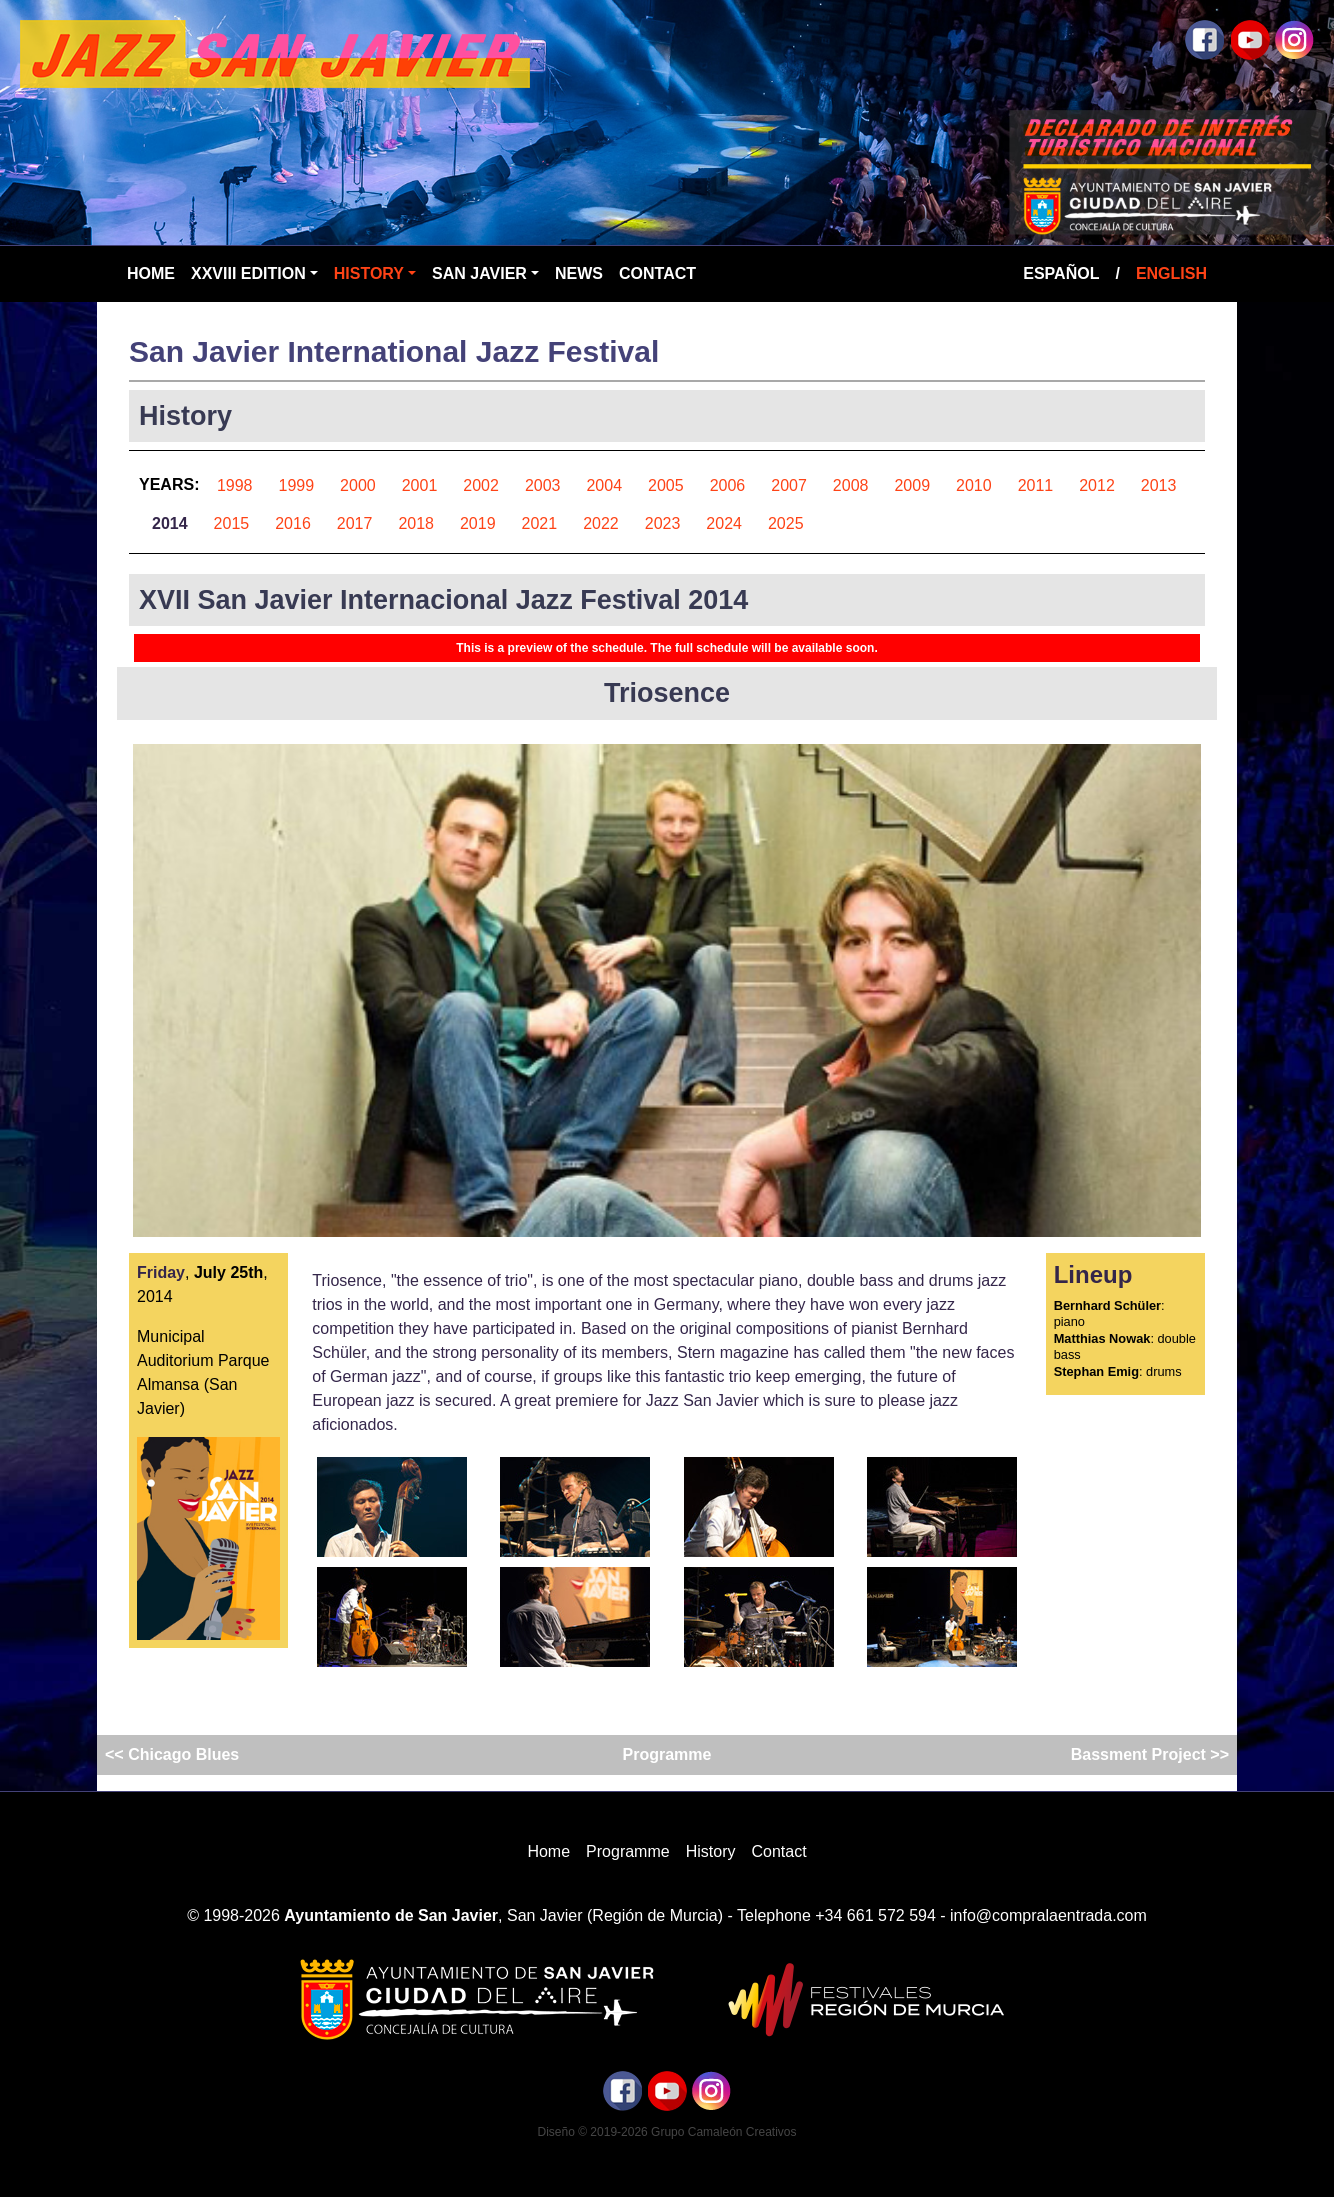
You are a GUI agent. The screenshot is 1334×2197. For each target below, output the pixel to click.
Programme (667, 1754)
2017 (355, 523)
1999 (297, 485)
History (369, 273)
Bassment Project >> (1147, 1754)
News (579, 273)
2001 (420, 485)
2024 (724, 523)
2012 (1097, 485)
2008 (851, 485)
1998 (235, 485)
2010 (974, 485)
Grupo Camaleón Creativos (723, 2132)
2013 (1159, 485)
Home (151, 273)
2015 (232, 523)
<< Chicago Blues (174, 1754)
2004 (604, 485)
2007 (789, 485)
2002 (481, 485)
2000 (358, 485)
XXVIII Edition (248, 273)
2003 (543, 485)
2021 (540, 523)
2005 (666, 485)
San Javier (479, 273)
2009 (912, 485)
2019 (478, 523)
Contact (657, 273)
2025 (786, 523)
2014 (170, 523)
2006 (728, 485)
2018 (416, 523)
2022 (601, 523)
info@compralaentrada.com (1048, 1915)
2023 (663, 523)
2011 (1036, 485)
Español (1061, 273)
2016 (293, 523)
